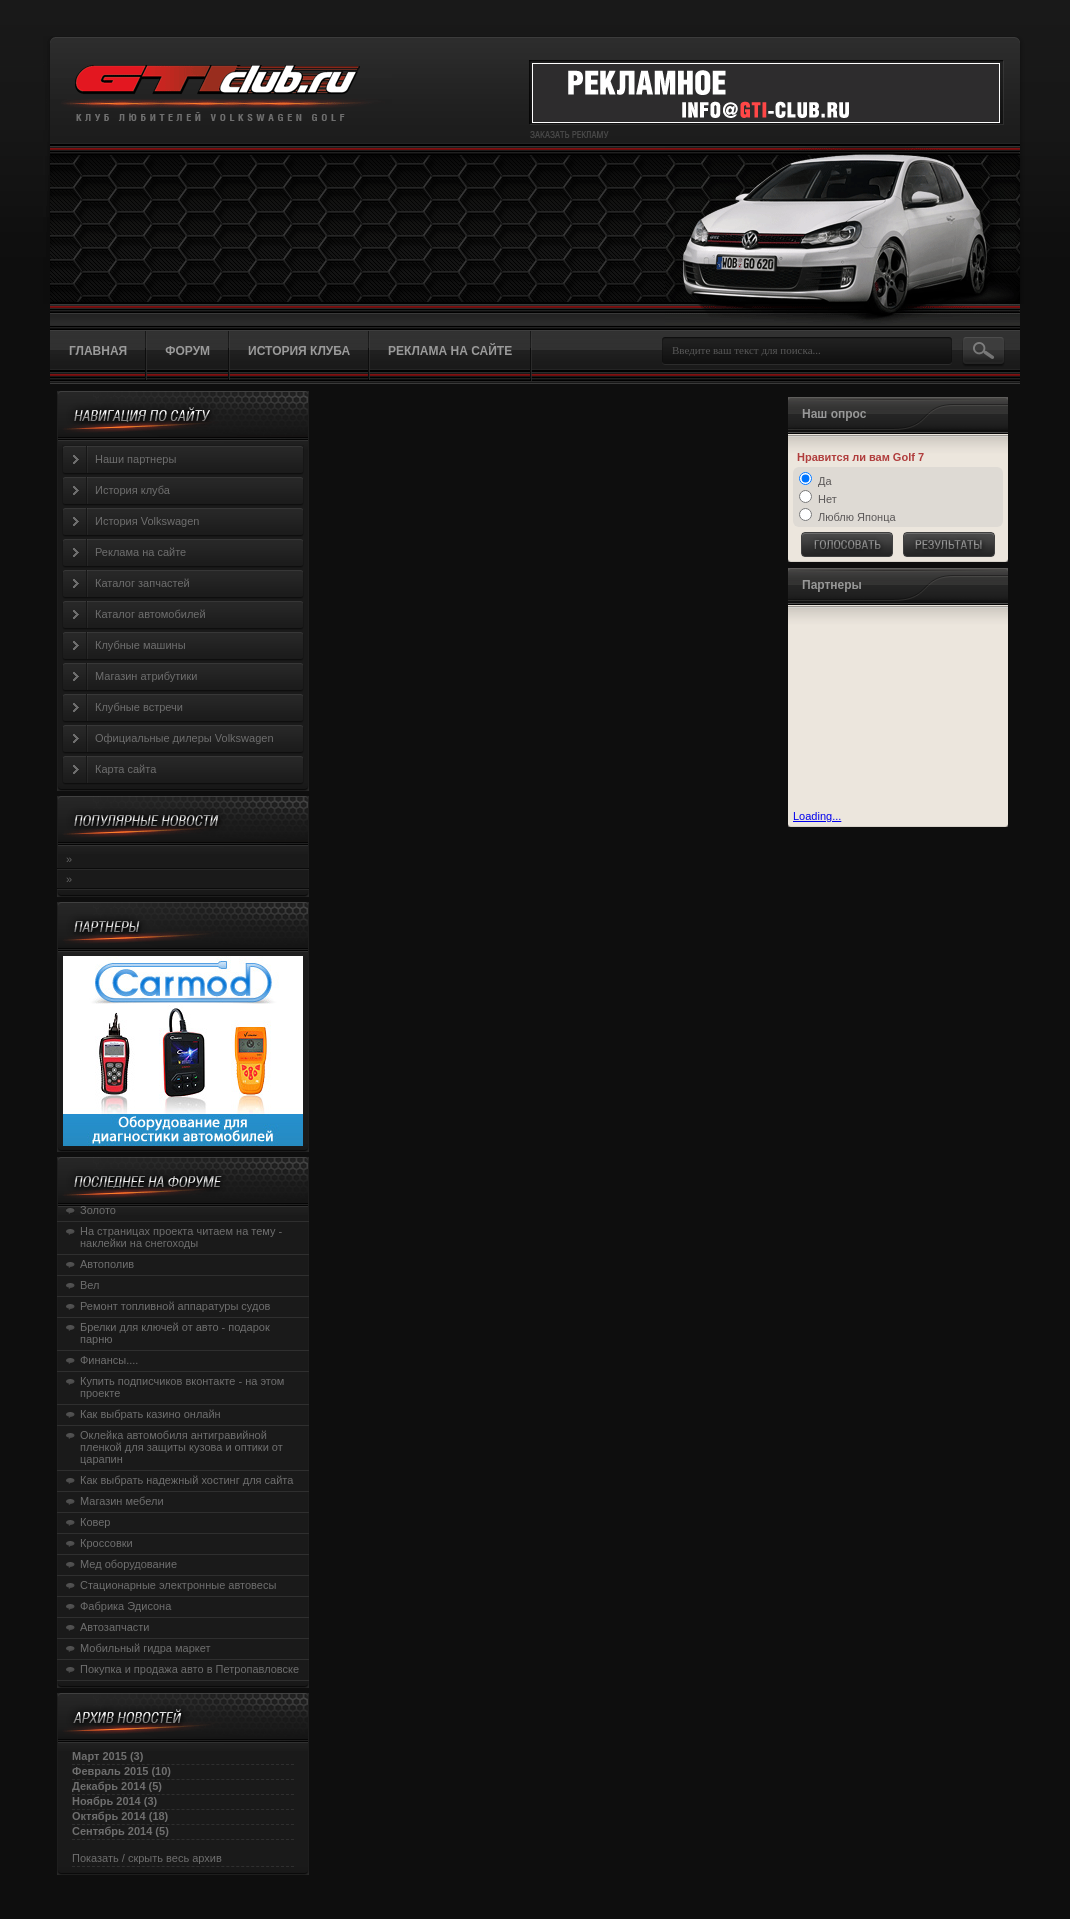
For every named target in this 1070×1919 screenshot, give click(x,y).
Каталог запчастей (142, 583)
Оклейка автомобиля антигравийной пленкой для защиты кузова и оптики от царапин (181, 1447)
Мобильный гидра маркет (145, 1648)
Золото (98, 1210)
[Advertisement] (893, 710)
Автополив (107, 1264)
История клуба (132, 490)
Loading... (817, 816)
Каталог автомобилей (150, 614)
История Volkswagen (147, 521)
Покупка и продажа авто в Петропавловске (189, 1669)
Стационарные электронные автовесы (178, 1585)
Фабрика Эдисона (125, 1606)
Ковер (95, 1522)
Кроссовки (106, 1543)
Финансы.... (109, 1360)
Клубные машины (140, 645)
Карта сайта (125, 769)
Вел (90, 1285)
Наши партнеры (135, 459)
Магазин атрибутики (146, 676)
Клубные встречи (139, 707)
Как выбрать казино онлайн (150, 1414)
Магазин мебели (122, 1501)
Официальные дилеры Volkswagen (184, 738)
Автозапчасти (115, 1627)
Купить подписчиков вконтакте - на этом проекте (182, 1387)
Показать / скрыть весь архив (147, 1858)
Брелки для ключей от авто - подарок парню (175, 1333)
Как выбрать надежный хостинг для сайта (186, 1480)
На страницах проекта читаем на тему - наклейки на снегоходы (181, 1237)
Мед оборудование (128, 1564)
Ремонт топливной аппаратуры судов (175, 1306)
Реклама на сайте (140, 552)
